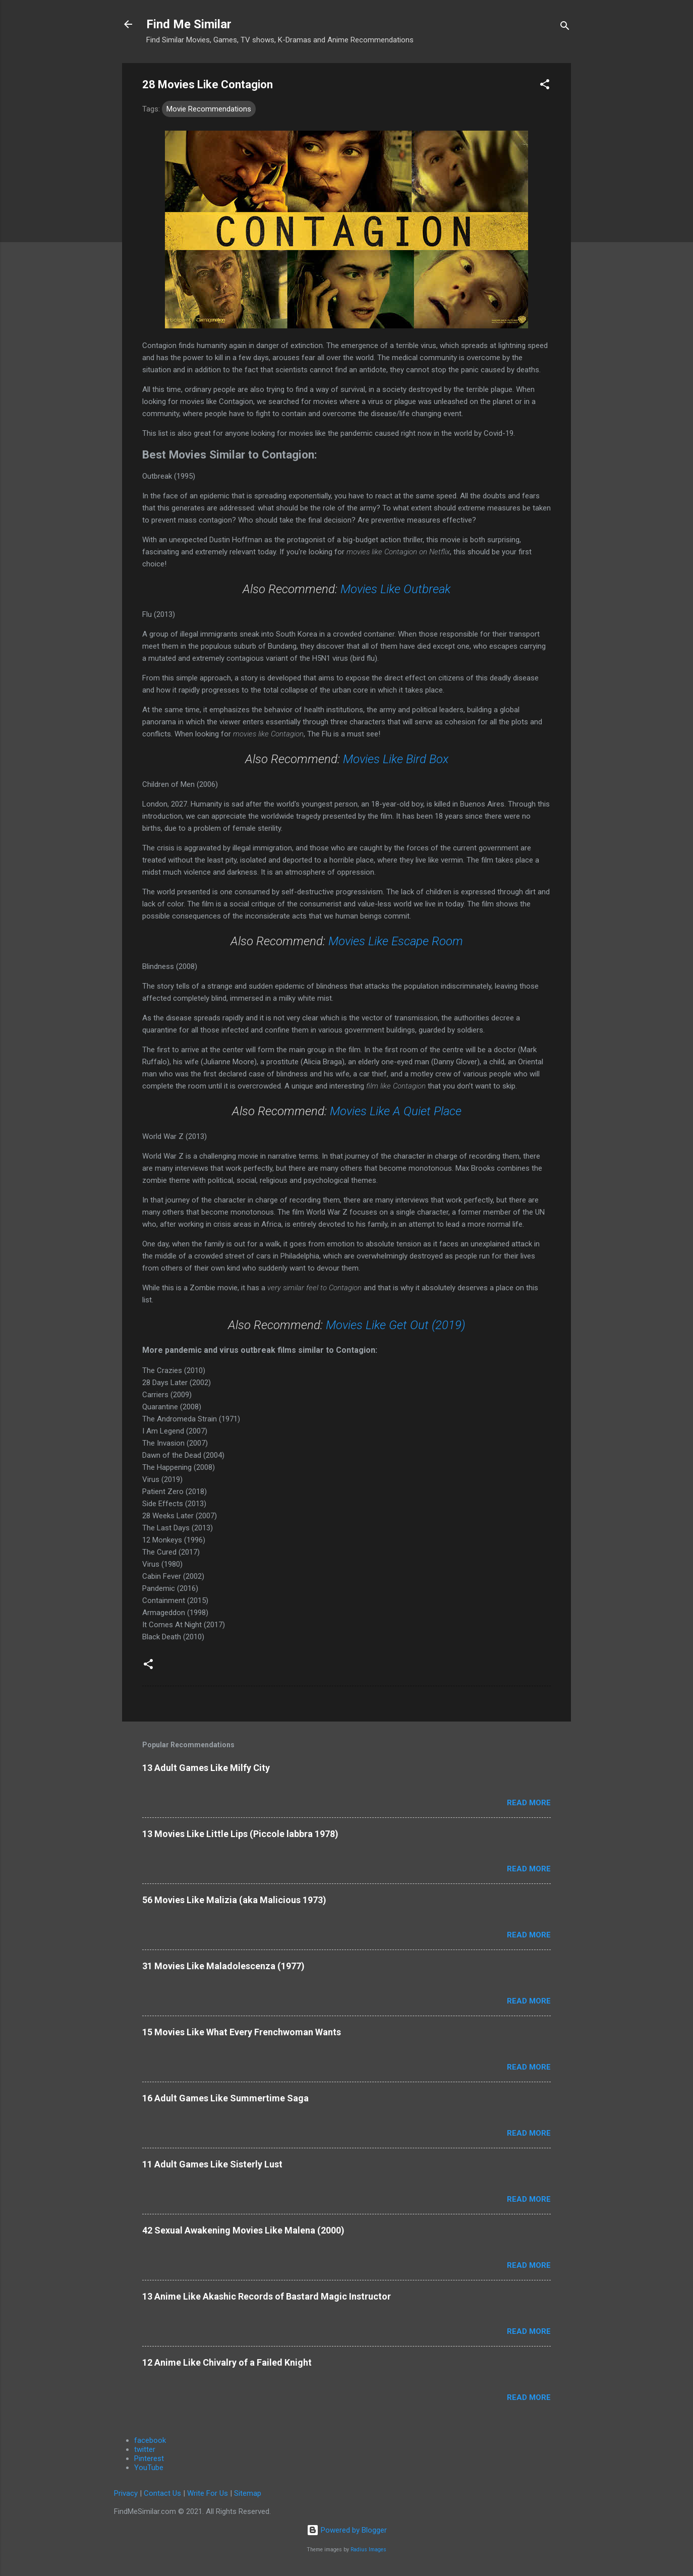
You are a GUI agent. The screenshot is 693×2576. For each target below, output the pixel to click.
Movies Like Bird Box (395, 759)
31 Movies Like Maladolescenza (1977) (223, 1966)
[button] (545, 86)
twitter (144, 2449)
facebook (150, 2440)
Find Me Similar (189, 24)
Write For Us (207, 2493)
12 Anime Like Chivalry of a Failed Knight (227, 2362)
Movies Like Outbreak (395, 589)
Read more (529, 1802)
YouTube (148, 2467)
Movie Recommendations (208, 108)
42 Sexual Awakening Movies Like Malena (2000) (243, 2230)
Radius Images (368, 2549)
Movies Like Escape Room (395, 941)
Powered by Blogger (347, 2530)
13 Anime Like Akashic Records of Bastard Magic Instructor (266, 2296)
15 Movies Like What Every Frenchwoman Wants (241, 2032)
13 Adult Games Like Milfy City (206, 1767)
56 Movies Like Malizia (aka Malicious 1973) (234, 1900)
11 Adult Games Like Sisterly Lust (212, 2164)
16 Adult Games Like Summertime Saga (225, 2098)
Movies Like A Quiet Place (395, 1111)
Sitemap (247, 2493)
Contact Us (162, 2493)
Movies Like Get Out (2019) (396, 1325)
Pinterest (149, 2458)
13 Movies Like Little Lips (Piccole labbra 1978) (240, 1833)
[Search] (565, 27)
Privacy (126, 2493)
